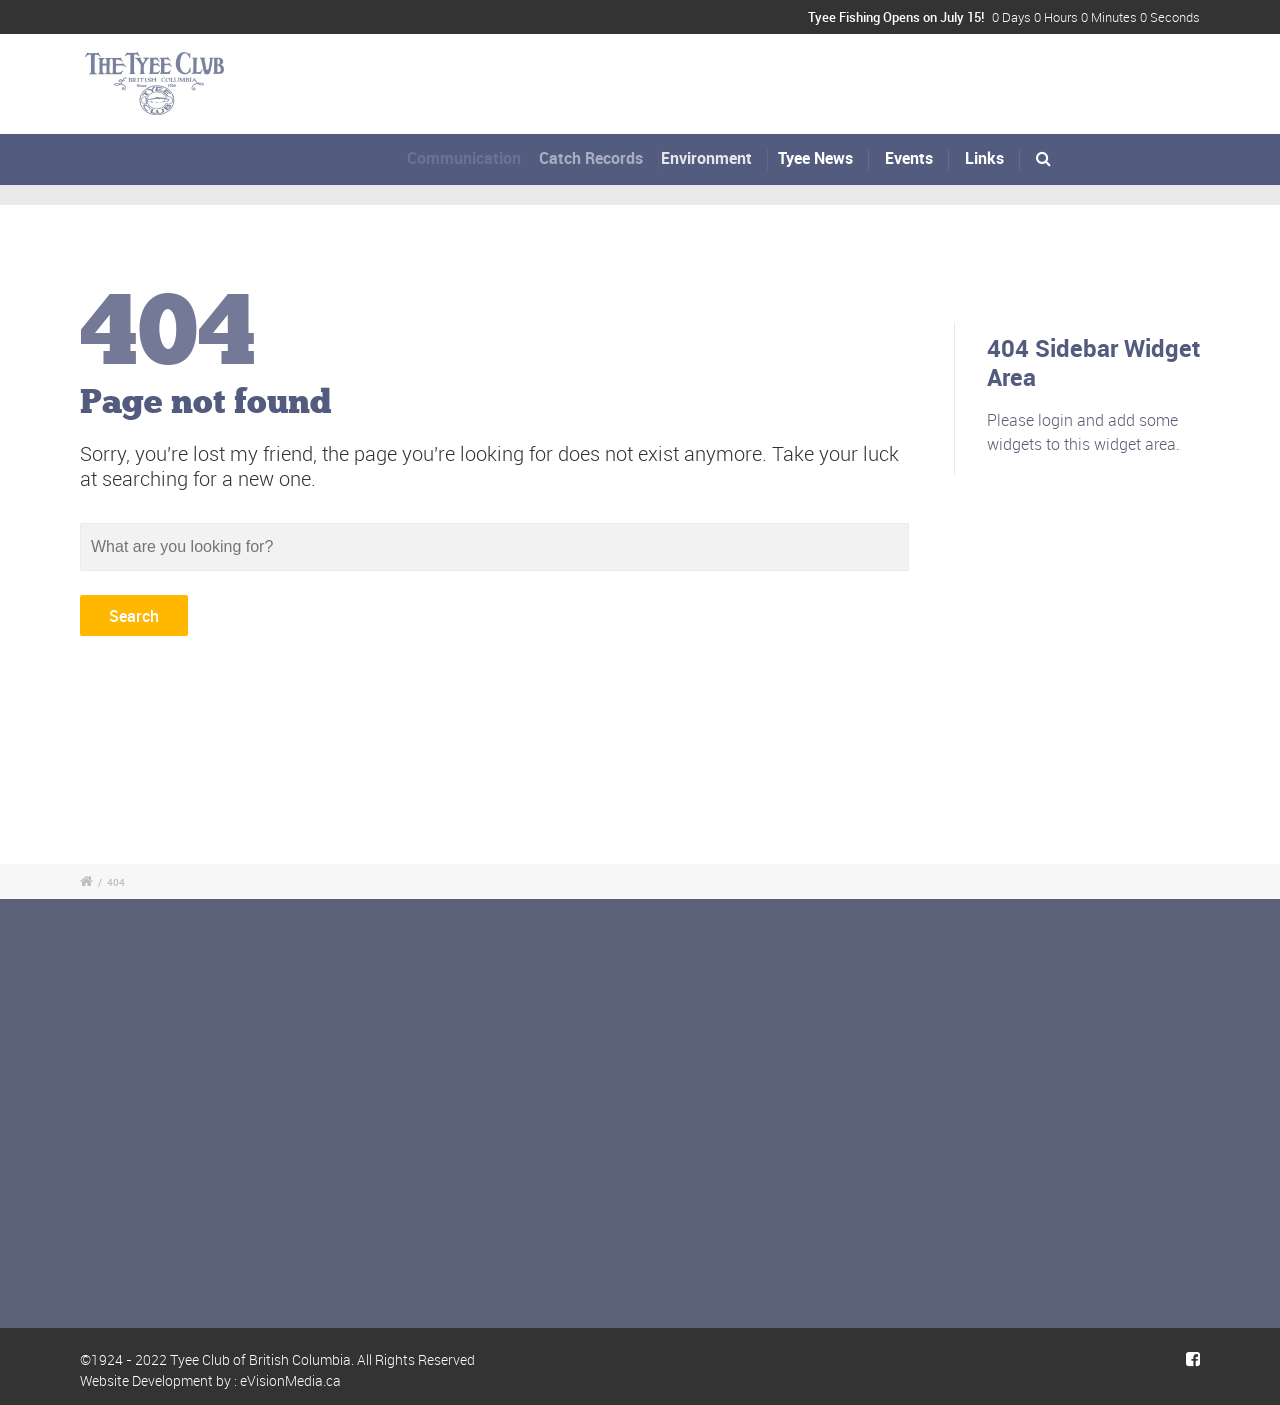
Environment (711, 158)
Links (984, 158)
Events (909, 158)
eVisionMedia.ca (290, 1380)
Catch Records (597, 158)
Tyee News (816, 158)
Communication (468, 158)
